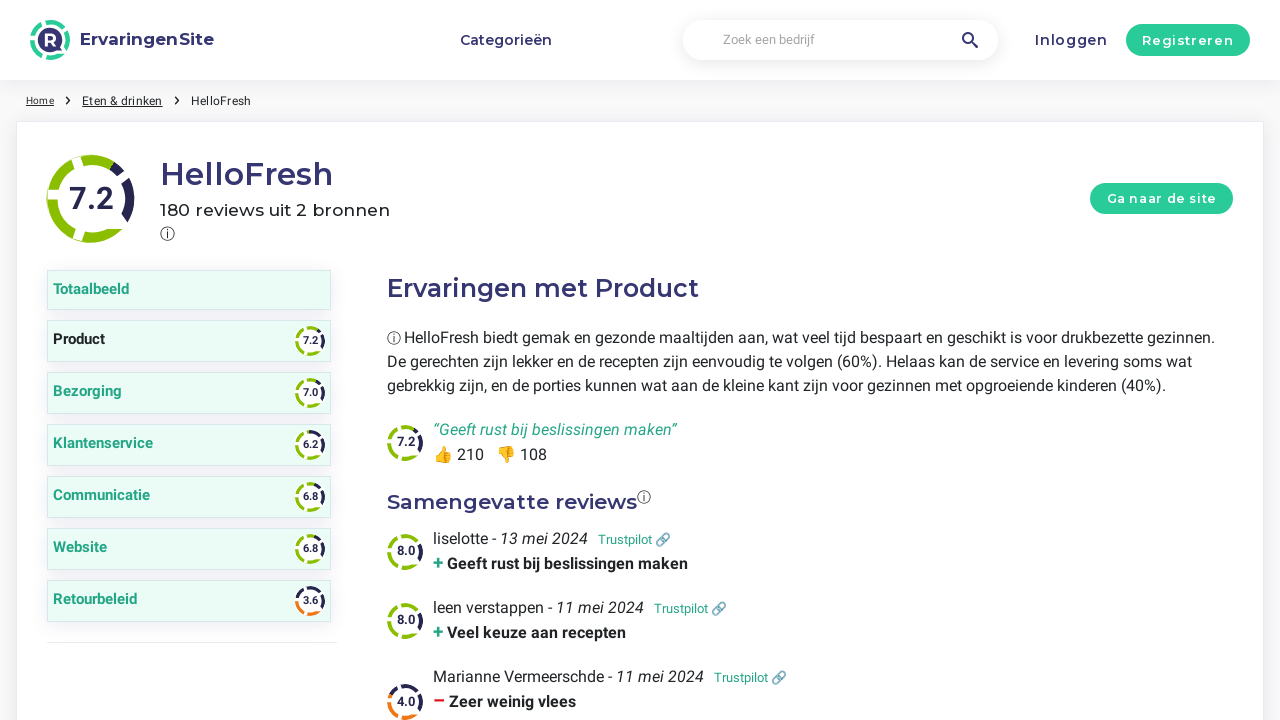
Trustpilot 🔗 (634, 539)
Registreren (1187, 40)
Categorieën (506, 40)
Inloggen (1071, 40)
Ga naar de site (1162, 198)
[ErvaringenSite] (122, 40)
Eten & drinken (128, 100)
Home (43, 100)
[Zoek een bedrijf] (840, 40)
